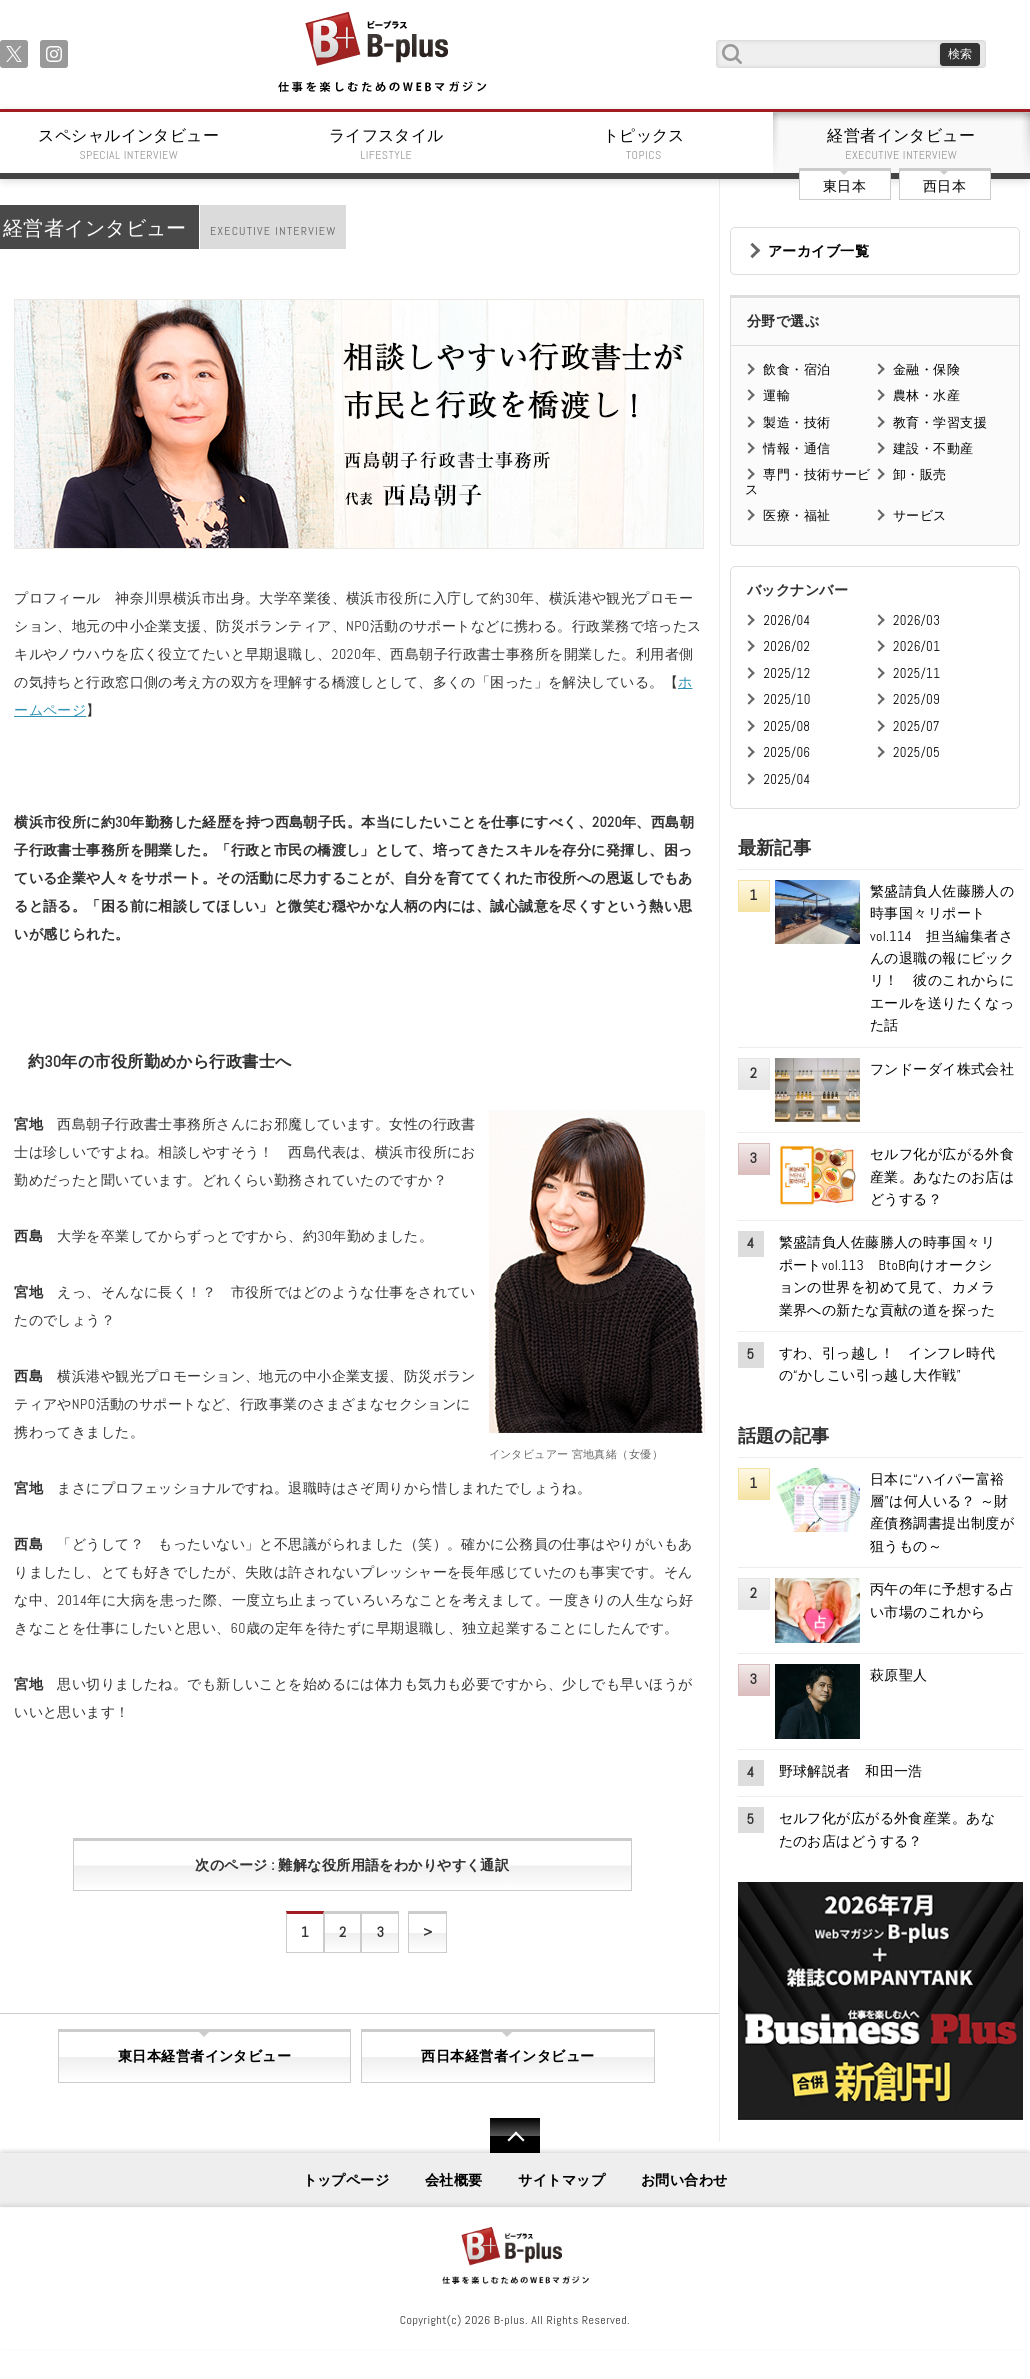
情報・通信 (796, 448)
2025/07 (916, 726)
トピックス (644, 144)
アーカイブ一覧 (818, 251)
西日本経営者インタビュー (507, 2056)
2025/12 (786, 673)
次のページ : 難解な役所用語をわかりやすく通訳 (352, 1865)
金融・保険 (926, 369)
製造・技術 (796, 422)
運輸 (776, 395)
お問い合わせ (684, 2180)
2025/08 (786, 726)
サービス (920, 515)
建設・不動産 (933, 448)
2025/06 (786, 752)
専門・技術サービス (807, 481)
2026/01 (916, 646)
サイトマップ (561, 2180)
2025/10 (786, 699)
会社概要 (454, 2180)
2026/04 (786, 620)
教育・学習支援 (940, 422)
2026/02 (786, 646)
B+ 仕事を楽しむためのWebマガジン (381, 53)
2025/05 (916, 752)
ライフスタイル (387, 144)
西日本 (944, 186)
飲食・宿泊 (796, 369)
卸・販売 (920, 474)
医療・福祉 (796, 515)
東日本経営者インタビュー (204, 2056)
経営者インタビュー (902, 144)
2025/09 (916, 699)
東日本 (844, 186)
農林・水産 (926, 395)
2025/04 (786, 779)
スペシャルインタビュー (129, 144)
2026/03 (916, 620)
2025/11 (916, 673)
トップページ (346, 2180)
